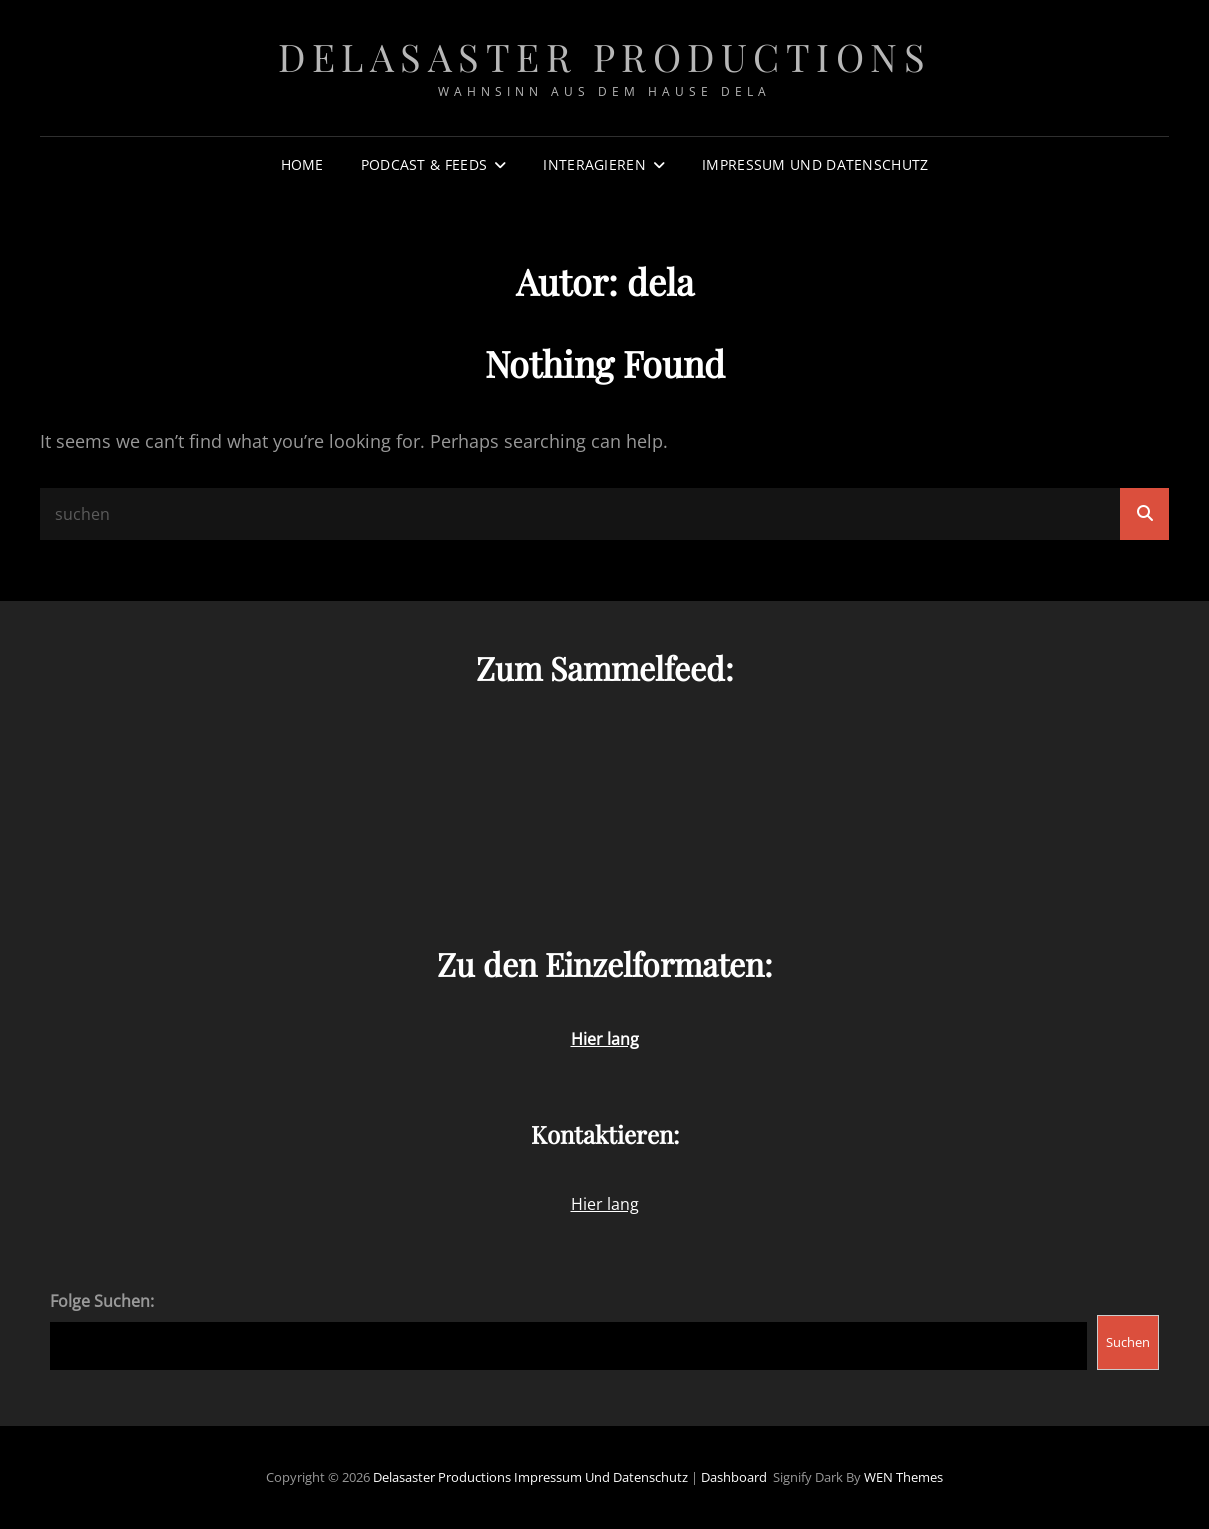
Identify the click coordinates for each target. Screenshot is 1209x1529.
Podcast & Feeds (424, 164)
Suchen (1128, 1342)
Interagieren (594, 164)
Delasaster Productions (604, 56)
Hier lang (605, 1204)
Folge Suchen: (102, 1301)
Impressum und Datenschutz (815, 164)
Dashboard (734, 1477)
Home (302, 164)
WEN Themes (903, 1477)
